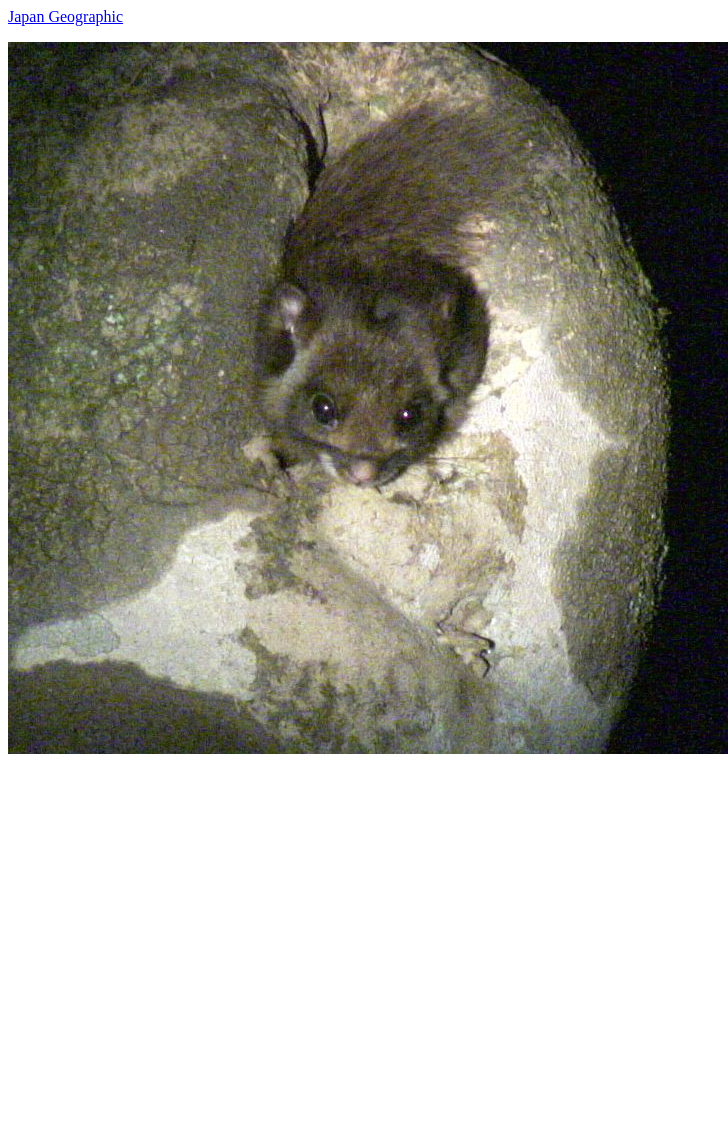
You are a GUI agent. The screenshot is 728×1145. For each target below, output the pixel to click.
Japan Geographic (65, 16)
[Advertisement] (187, 941)
